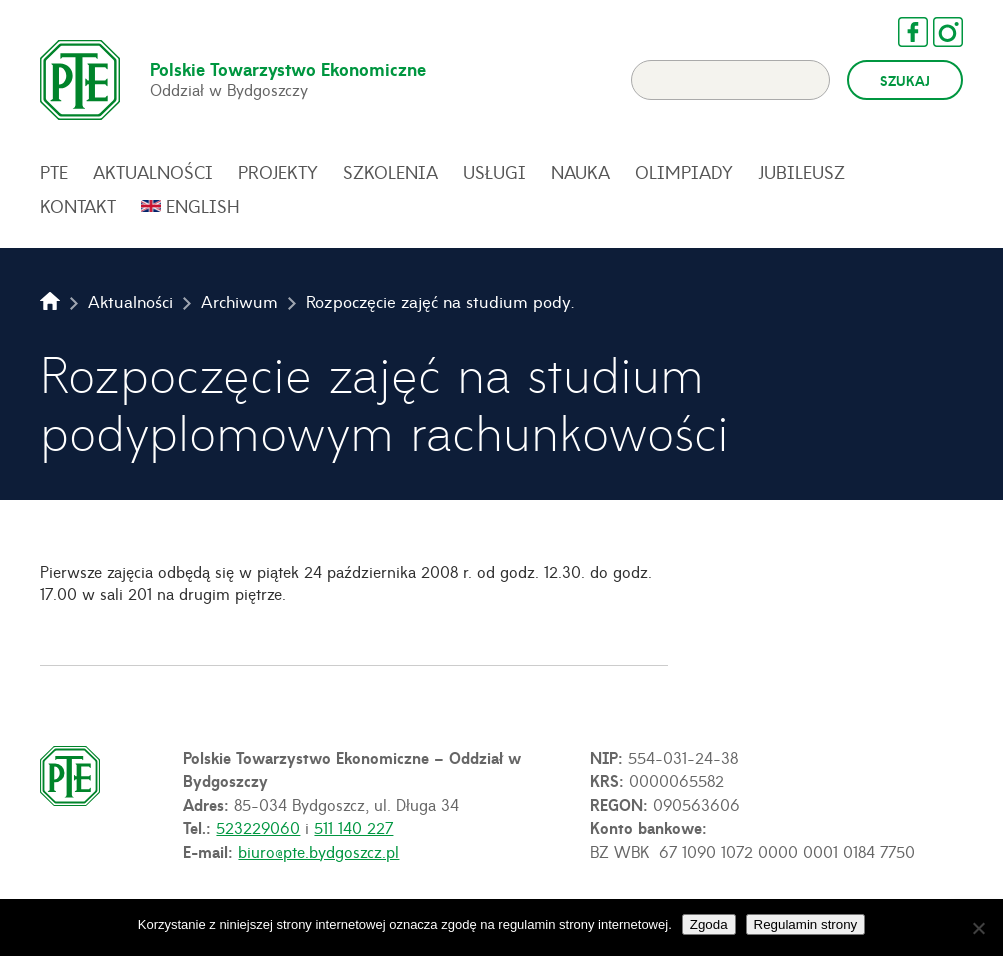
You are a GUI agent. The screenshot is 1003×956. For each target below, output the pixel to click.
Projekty (278, 172)
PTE (54, 172)
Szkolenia (390, 172)
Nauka (580, 172)
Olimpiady (684, 172)
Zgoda (709, 924)
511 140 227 (353, 827)
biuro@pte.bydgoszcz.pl (318, 851)
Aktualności (153, 172)
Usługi (494, 172)
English (203, 206)
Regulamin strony (806, 924)
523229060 (258, 827)
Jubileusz (801, 172)
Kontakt (78, 206)
